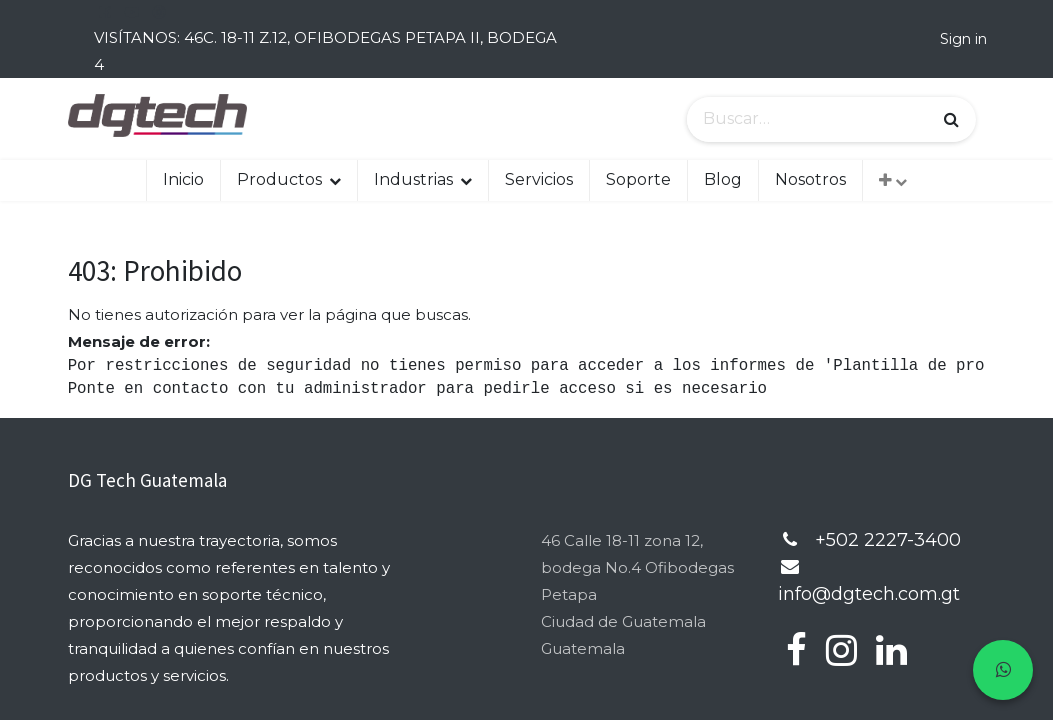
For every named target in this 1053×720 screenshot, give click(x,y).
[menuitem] (183, 180)
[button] (893, 180)
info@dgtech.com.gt (869, 594)
